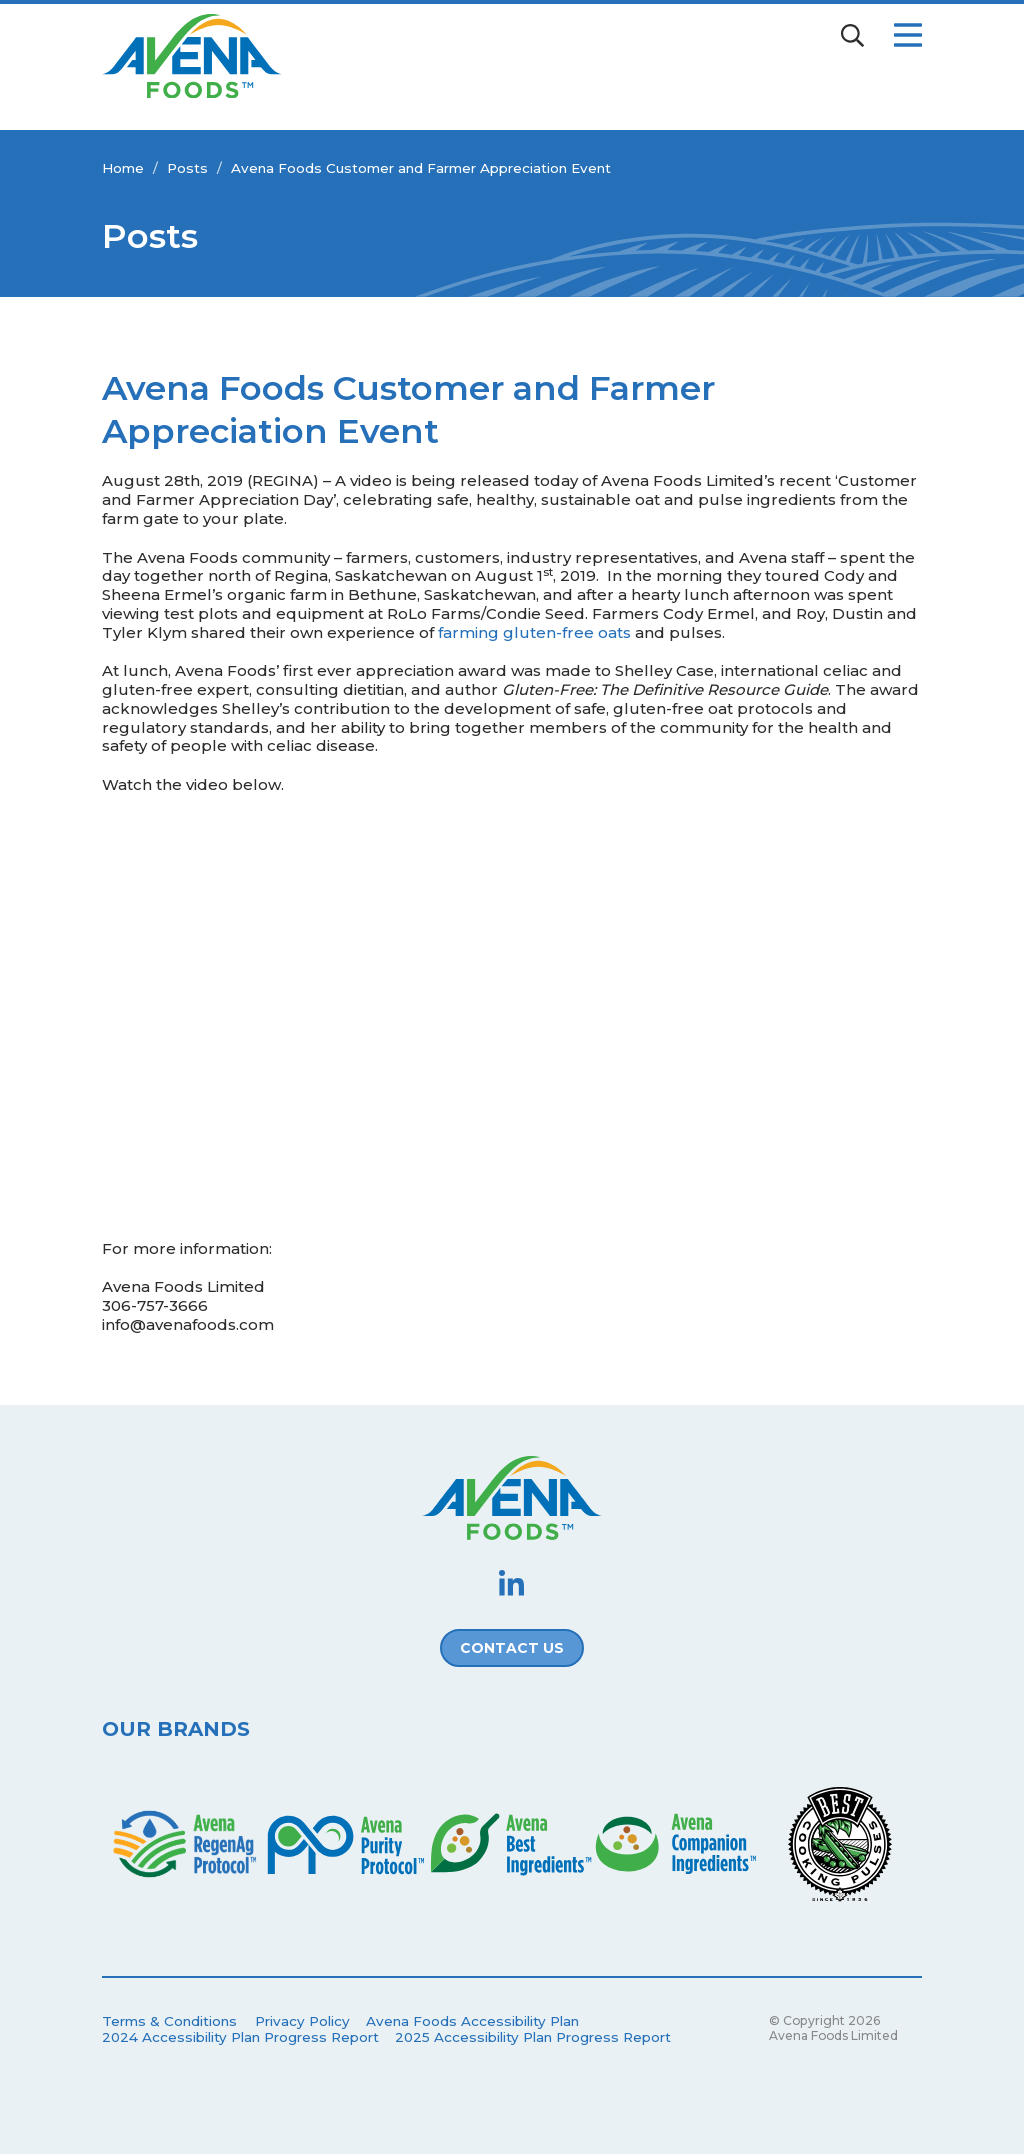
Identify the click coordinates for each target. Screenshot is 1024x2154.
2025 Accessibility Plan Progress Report (533, 2037)
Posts (187, 168)
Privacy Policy (302, 2021)
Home (123, 168)
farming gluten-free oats (534, 632)
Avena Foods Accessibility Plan (472, 2021)
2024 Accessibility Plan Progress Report (240, 2037)
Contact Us (512, 1648)
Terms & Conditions (169, 2021)
